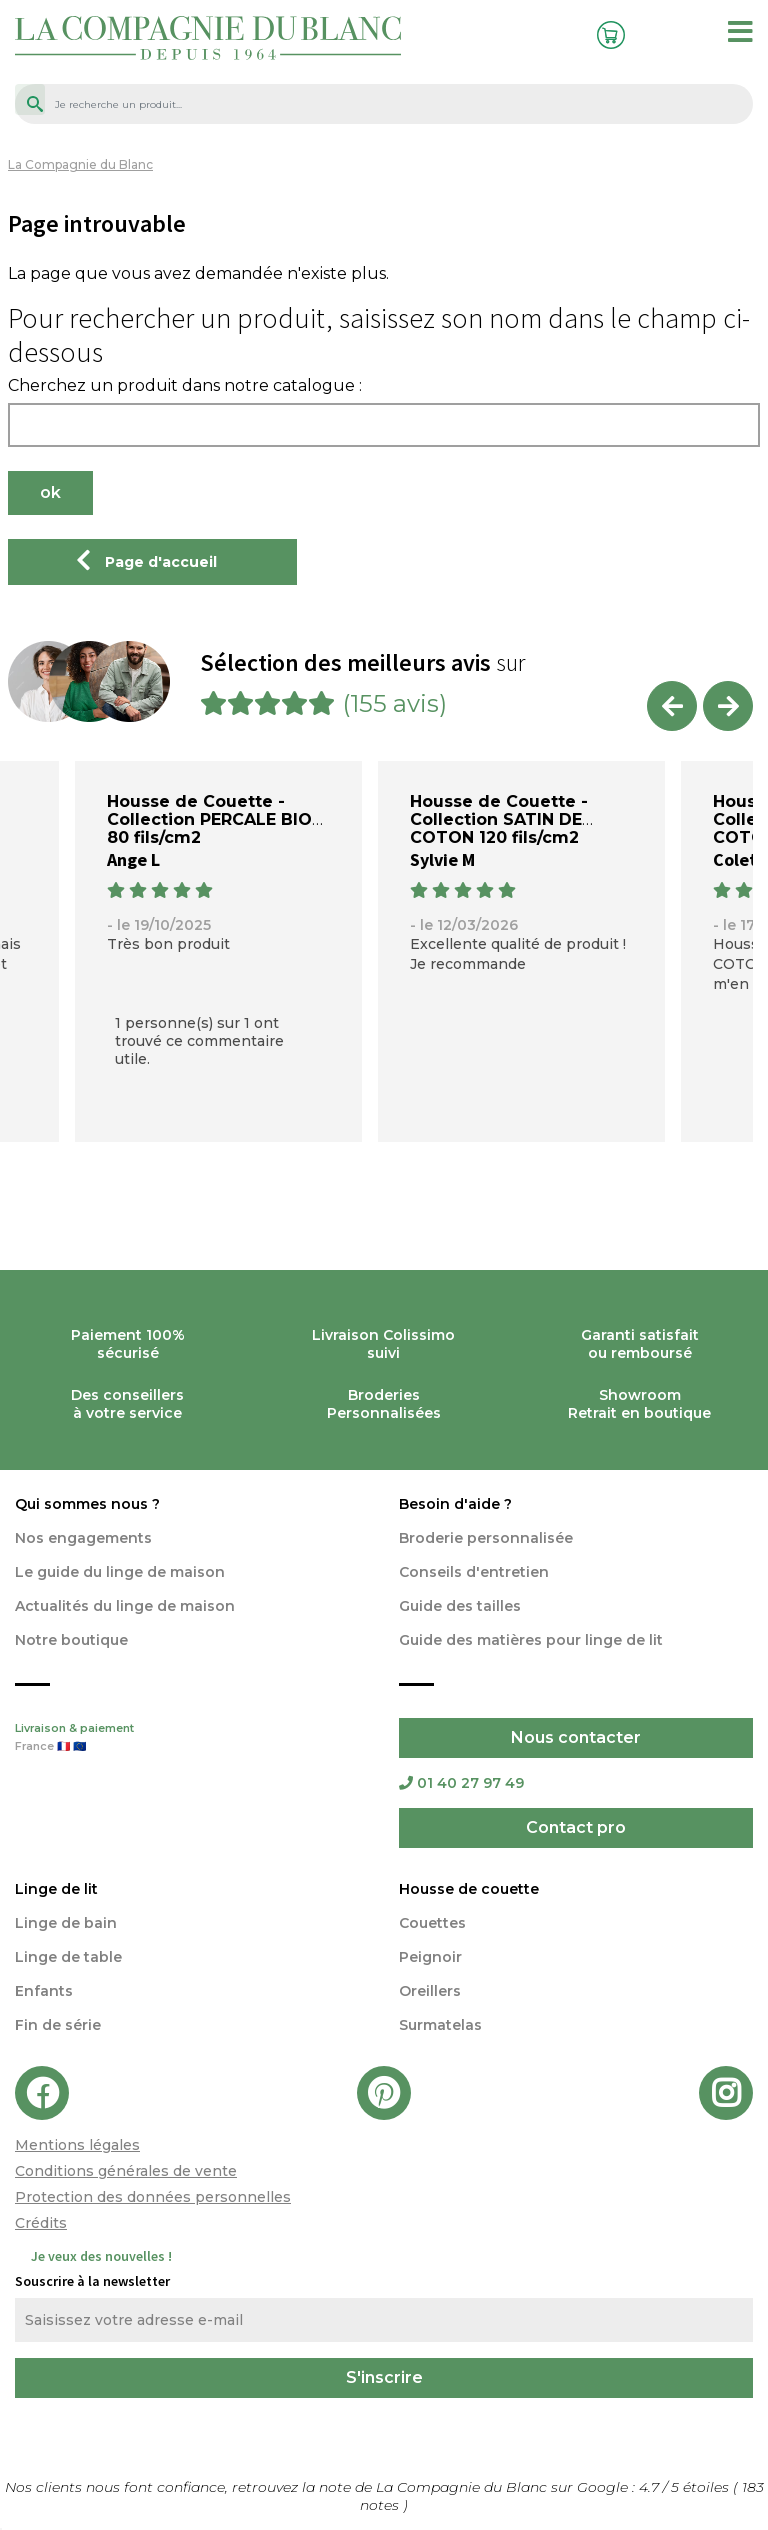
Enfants (44, 1991)
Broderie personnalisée (486, 1538)
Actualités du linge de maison (125, 1606)
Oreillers (430, 1991)
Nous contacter (576, 1737)
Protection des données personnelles (153, 2197)
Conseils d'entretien (474, 1572)
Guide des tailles (460, 1606)
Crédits (41, 2223)
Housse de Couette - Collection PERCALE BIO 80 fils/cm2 (209, 819)
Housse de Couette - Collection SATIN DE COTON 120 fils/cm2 (499, 819)
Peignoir (430, 1957)
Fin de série (58, 2025)
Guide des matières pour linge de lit (531, 1640)
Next (728, 706)
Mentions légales (77, 2145)
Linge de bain (66, 1923)
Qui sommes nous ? (87, 1504)
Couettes (432, 1923)
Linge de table (68, 1957)
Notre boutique (71, 1640)
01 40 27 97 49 (461, 1783)
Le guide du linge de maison (120, 1572)
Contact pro (576, 1827)
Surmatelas (440, 2025)
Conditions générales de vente (126, 2171)
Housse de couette (469, 1889)
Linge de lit (56, 1889)
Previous (672, 706)
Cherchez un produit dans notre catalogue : (185, 386)
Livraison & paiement (192, 1739)
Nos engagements (83, 1538)
